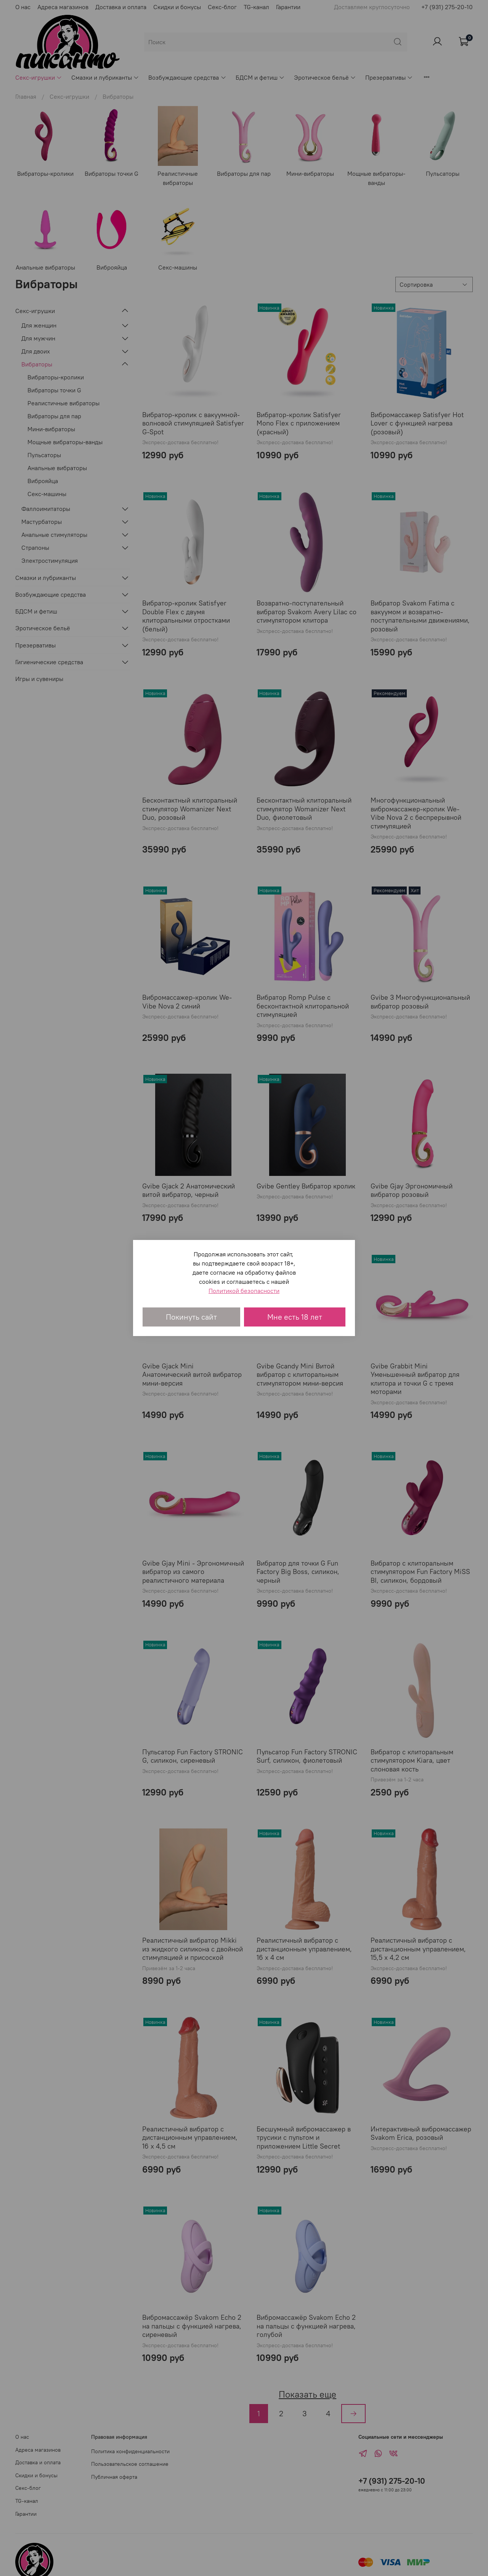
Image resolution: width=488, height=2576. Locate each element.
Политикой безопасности (244, 1290)
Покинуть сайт (191, 1317)
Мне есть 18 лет (294, 1317)
